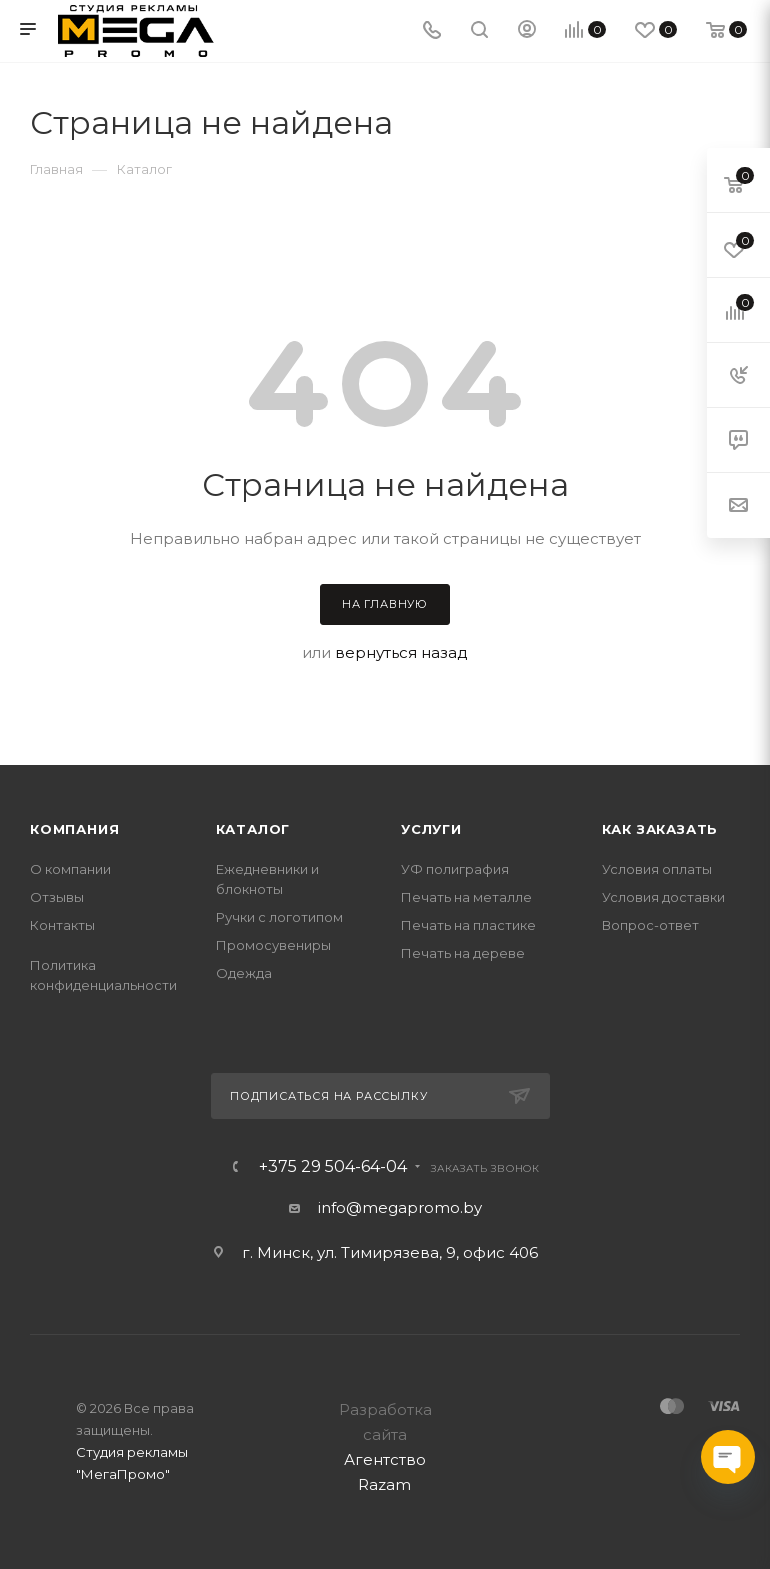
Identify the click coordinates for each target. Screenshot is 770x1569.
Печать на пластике (468, 925)
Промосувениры (273, 945)
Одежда (244, 973)
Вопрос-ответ (650, 925)
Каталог (253, 829)
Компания (74, 829)
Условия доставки (663, 897)
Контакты (62, 925)
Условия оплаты (657, 869)
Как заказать (660, 829)
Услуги (431, 829)
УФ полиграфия (455, 869)
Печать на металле (466, 897)
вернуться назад (401, 652)
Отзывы (57, 897)
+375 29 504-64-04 (333, 1167)
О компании (70, 869)
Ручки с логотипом (279, 917)
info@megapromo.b (396, 1207)
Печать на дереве (463, 953)
